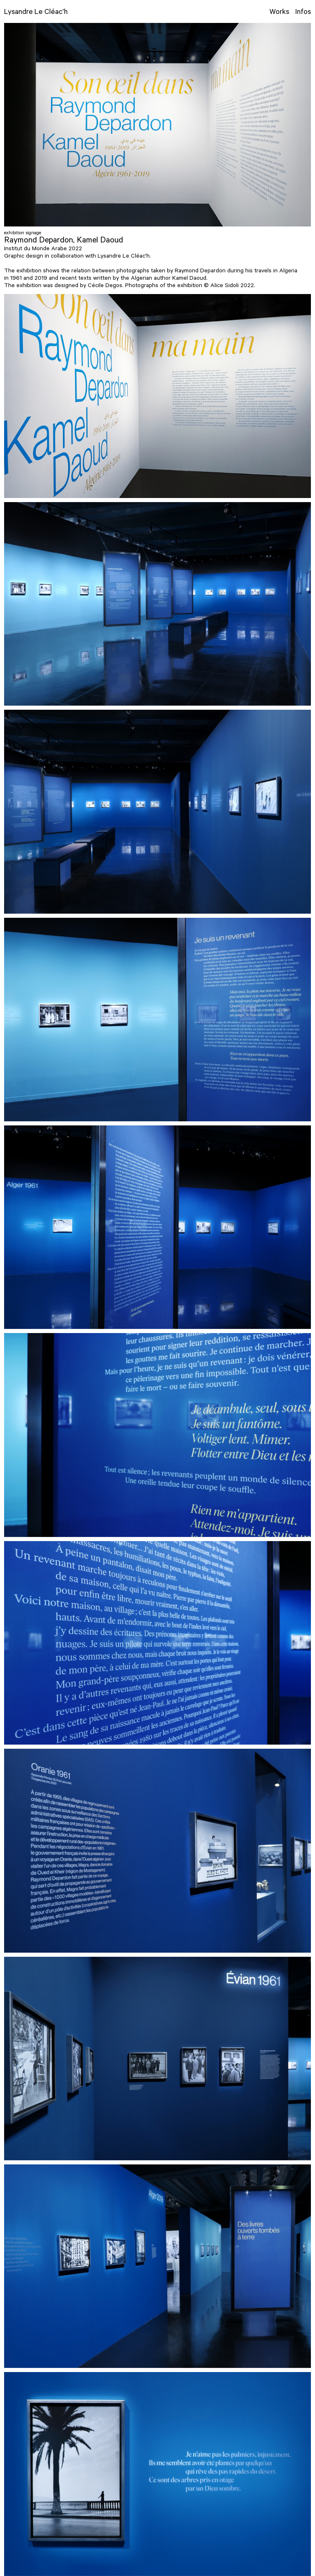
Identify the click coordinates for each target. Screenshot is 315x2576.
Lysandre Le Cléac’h (36, 13)
